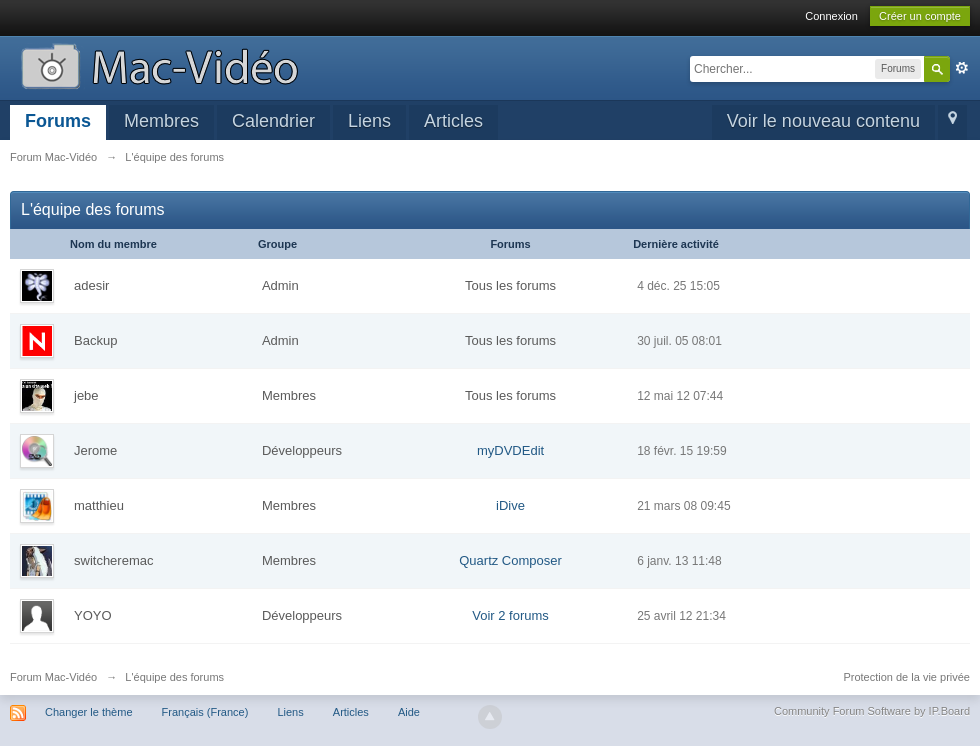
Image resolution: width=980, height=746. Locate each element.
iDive (510, 505)
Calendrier (273, 121)
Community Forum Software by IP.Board (872, 711)
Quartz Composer (510, 560)
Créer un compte (920, 16)
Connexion (831, 16)
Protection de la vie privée (906, 677)
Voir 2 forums (510, 615)
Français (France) (205, 712)
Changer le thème (88, 712)
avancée (962, 68)
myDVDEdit (510, 450)
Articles (453, 121)
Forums (58, 121)
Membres (161, 121)
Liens (369, 121)
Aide (409, 712)
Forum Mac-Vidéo (53, 677)
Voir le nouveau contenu (823, 121)
